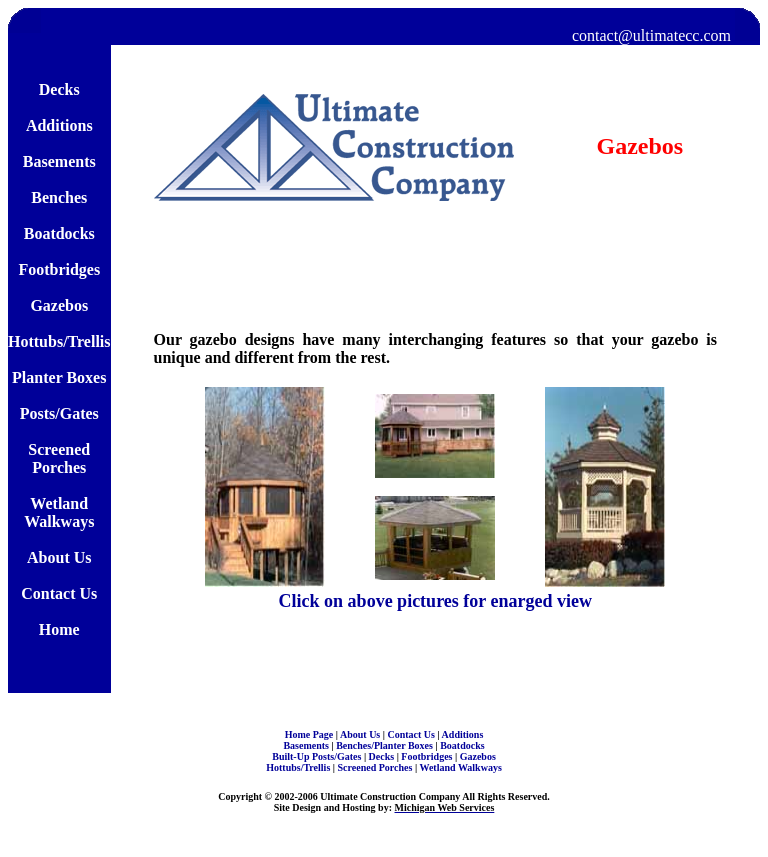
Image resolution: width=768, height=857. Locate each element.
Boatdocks (462, 745)
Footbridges (428, 756)
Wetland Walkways (460, 767)
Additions (463, 734)
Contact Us (412, 734)
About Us (361, 734)
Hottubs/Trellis (299, 767)
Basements (307, 745)
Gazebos (478, 756)
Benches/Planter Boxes (385, 745)
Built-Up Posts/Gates (318, 756)
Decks (383, 756)
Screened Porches (376, 767)
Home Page (310, 734)
